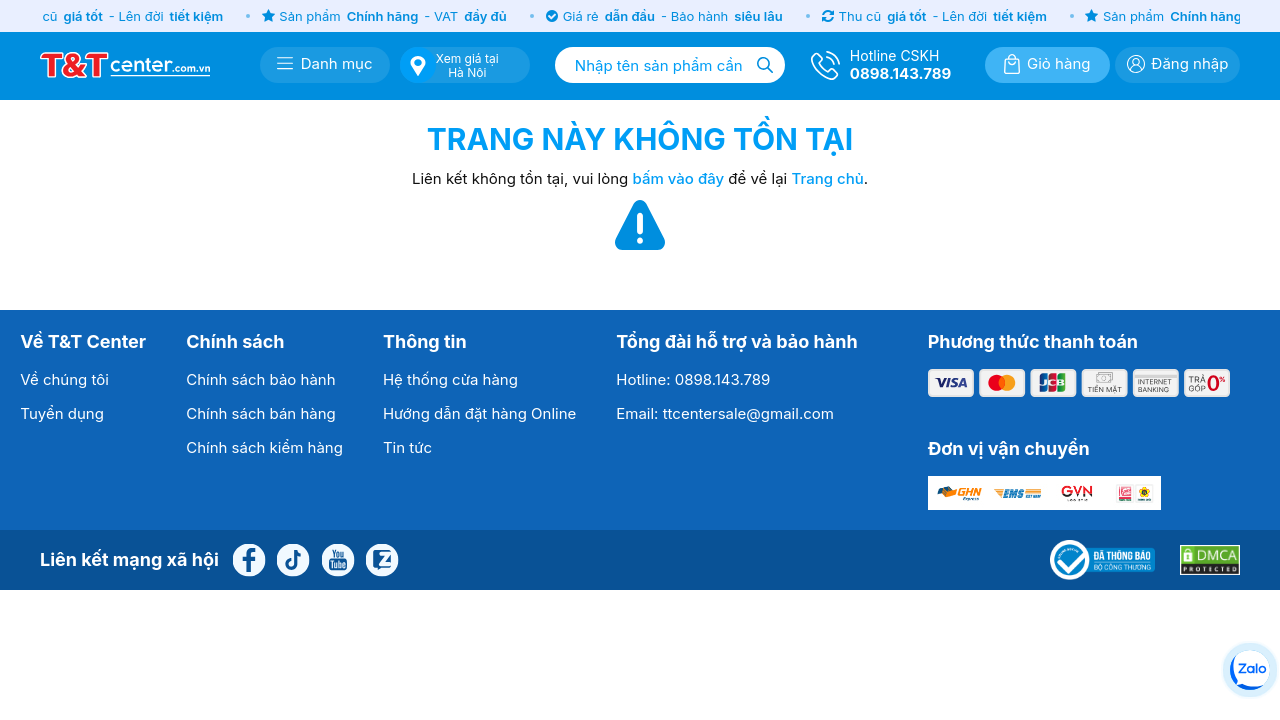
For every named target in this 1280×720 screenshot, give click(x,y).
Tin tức (407, 447)
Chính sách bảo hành (260, 379)
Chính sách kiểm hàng (264, 447)
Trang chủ (827, 178)
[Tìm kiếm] (765, 65)
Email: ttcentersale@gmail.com (725, 413)
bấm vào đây (679, 178)
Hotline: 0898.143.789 (693, 379)
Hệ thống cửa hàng (450, 379)
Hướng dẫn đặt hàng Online (479, 413)
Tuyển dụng (62, 413)
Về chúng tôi (64, 379)
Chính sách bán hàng (261, 413)
